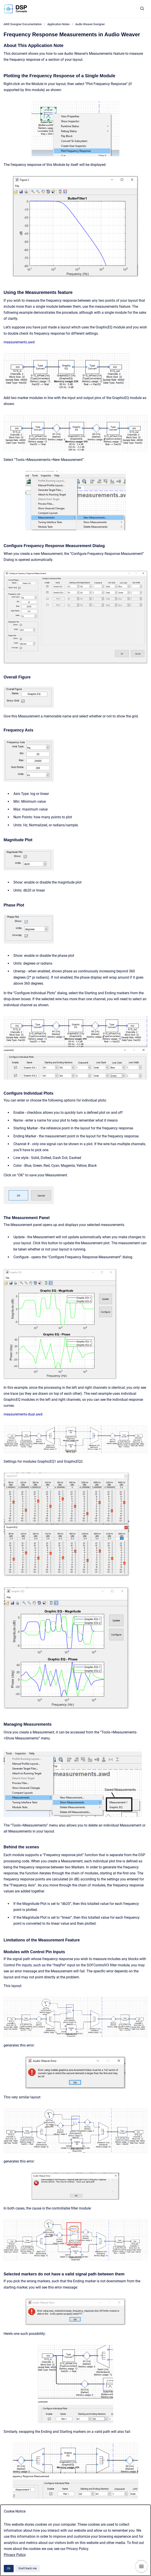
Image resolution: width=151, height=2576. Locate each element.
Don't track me (28, 2568)
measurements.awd (19, 342)
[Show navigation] (141, 2566)
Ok (8, 2568)
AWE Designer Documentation (23, 24)
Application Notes (58, 24)
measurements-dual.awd (23, 1414)
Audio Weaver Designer (90, 24)
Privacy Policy (15, 2555)
